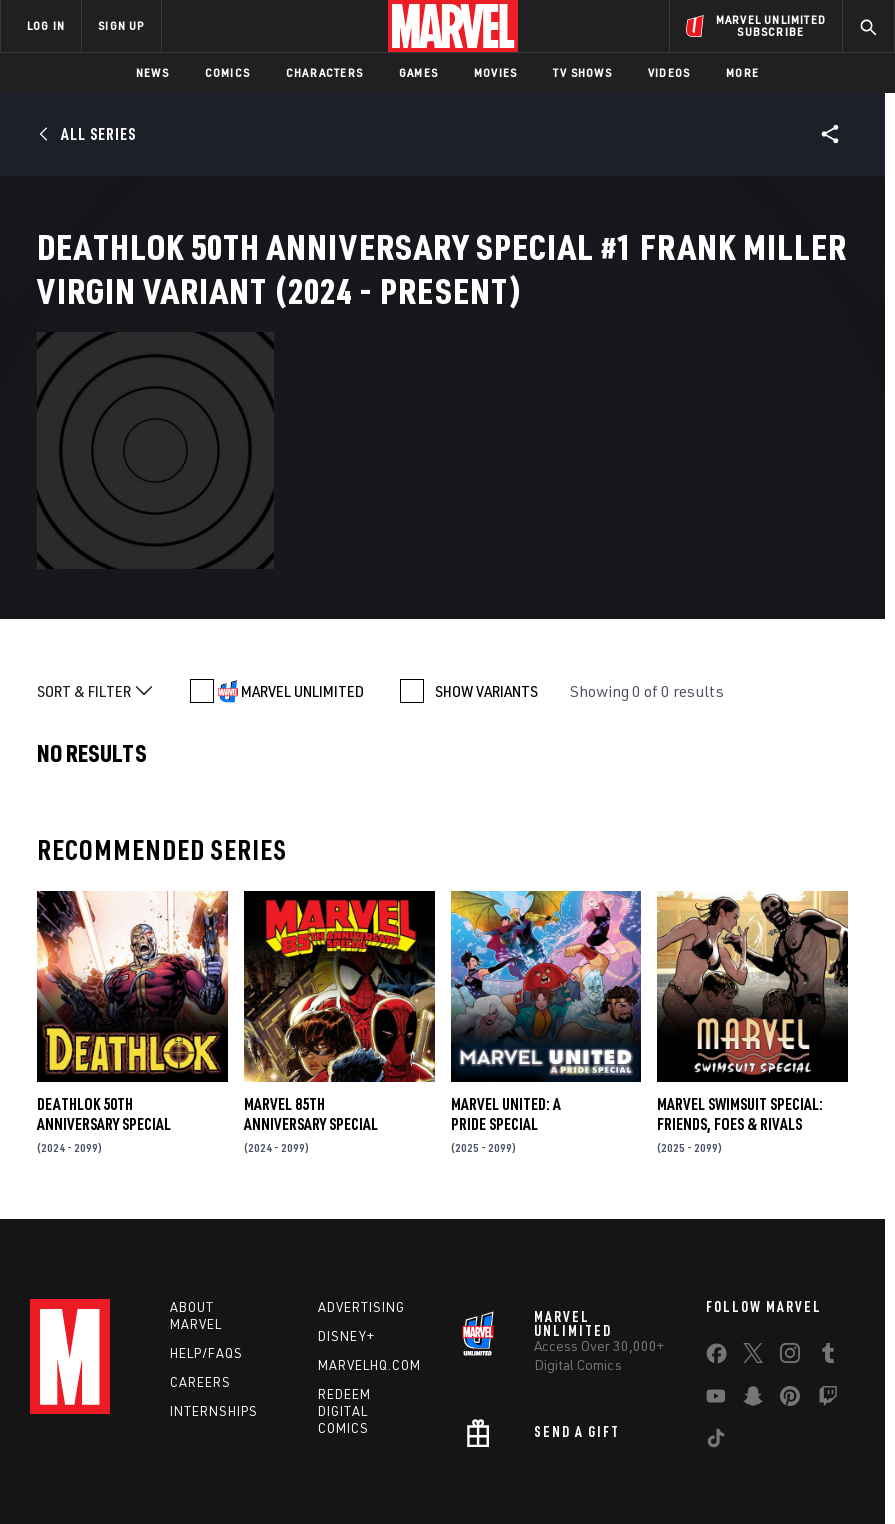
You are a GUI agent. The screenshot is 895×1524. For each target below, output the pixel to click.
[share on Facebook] (716, 1256)
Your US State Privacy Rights (313, 1451)
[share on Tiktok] (716, 1340)
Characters (324, 72)
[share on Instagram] (790, 1255)
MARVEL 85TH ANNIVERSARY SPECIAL (311, 1006)
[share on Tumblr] (828, 1255)
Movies (495, 72)
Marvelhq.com (369, 1263)
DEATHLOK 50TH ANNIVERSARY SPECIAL (104, 1006)
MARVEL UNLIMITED (302, 583)
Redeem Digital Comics (344, 1309)
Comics (227, 72)
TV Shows (582, 72)
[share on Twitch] (828, 1298)
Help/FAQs (206, 1251)
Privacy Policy (180, 1451)
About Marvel (196, 1213)
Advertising (361, 1205)
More (742, 72)
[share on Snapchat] (753, 1298)
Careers (200, 1280)
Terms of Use (89, 1451)
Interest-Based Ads (393, 1476)
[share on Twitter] (753, 1255)
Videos (669, 72)
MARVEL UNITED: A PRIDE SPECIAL (506, 1006)
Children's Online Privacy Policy (624, 1451)
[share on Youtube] (716, 1298)
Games (418, 72)
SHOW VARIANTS (486, 583)
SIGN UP (121, 25)
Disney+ (346, 1234)
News (152, 72)
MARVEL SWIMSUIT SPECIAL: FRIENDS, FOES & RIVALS (740, 1006)
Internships (214, 1308)
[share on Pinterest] (790, 1298)
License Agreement (779, 1451)
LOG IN (46, 25)
